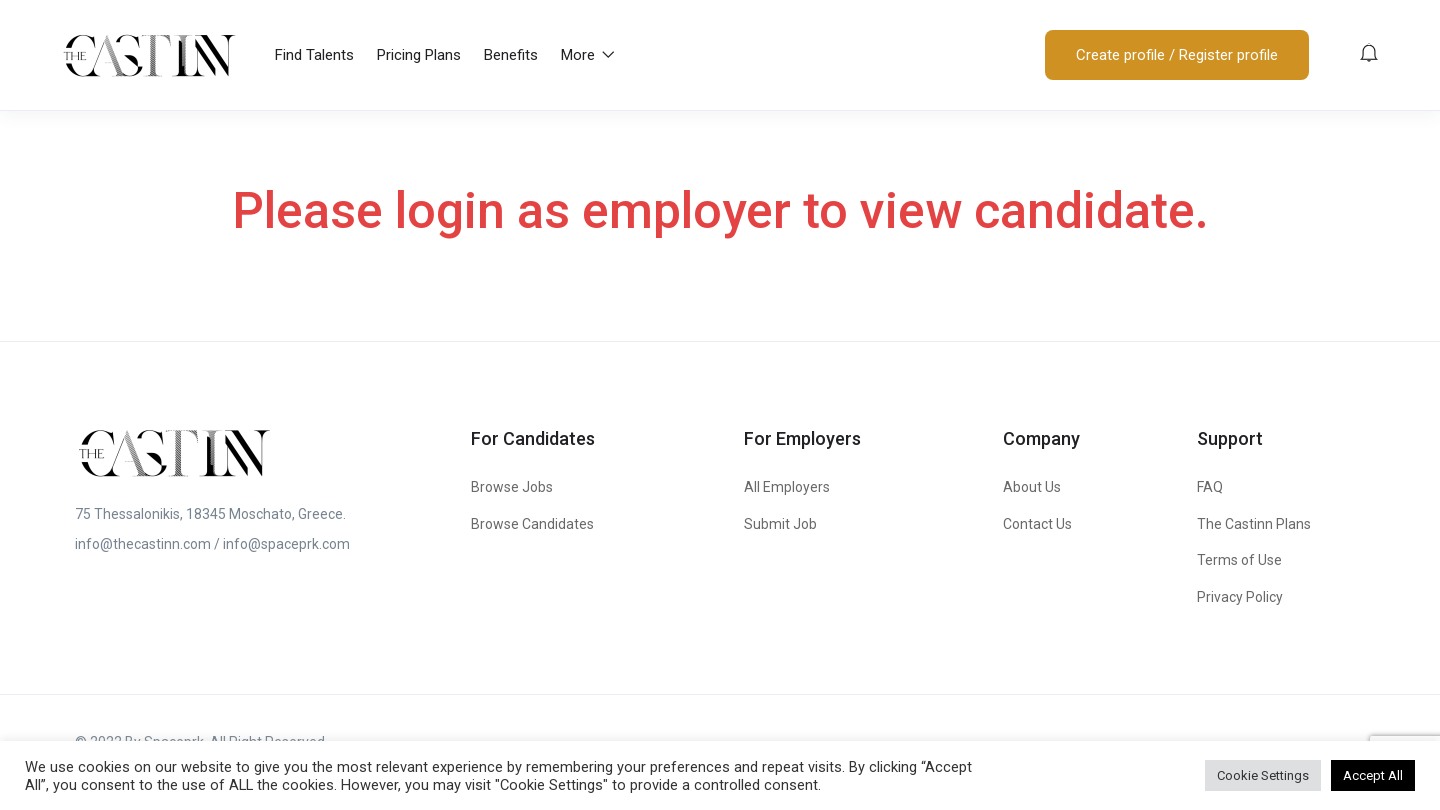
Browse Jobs (512, 487)
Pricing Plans (419, 55)
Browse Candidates (532, 524)
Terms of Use (1239, 560)
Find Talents (314, 55)
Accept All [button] (1373, 775)
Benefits (511, 55)
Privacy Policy (1240, 597)
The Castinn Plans (1254, 524)
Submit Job (780, 524)
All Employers (787, 487)
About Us (1032, 487)
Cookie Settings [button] (1263, 775)
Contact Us (1037, 524)
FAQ (1210, 487)
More (588, 55)
